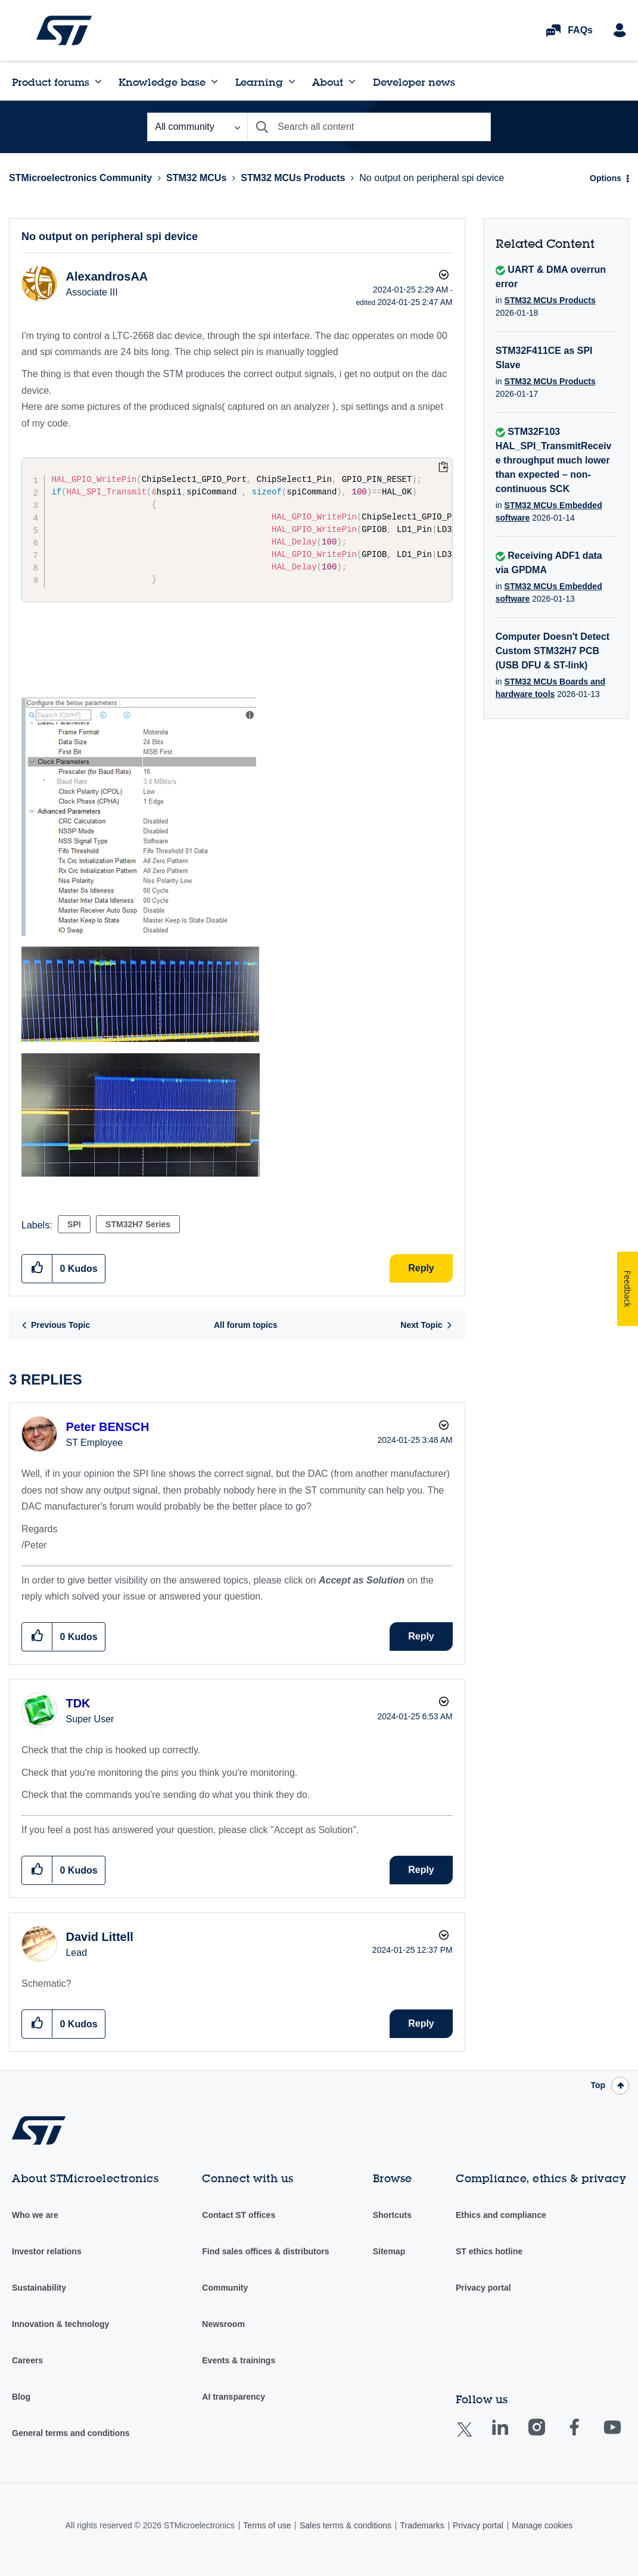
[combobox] (369, 127)
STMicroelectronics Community (64, 30)
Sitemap (389, 2251)
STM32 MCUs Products (293, 178)
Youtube (624, 2435)
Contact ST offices (238, 2215)
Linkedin (511, 2435)
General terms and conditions (71, 2433)
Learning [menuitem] (259, 82)
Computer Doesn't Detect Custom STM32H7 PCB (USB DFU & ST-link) (552, 650)
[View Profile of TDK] (78, 1703)
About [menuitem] (327, 82)
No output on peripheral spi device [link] (431, 178)
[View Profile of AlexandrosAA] (107, 276)
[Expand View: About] (352, 82)
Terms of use (267, 2525)
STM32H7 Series (137, 1224)
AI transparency (233, 2396)
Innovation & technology (60, 2324)
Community (225, 2287)
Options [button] (605, 178)
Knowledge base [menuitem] (162, 82)
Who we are (35, 2215)
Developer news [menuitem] (414, 82)
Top (597, 2085)
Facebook (585, 2435)
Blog (21, 2396)
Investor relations (47, 2251)
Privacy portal (483, 2287)
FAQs (580, 30)
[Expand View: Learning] (292, 82)
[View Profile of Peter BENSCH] (107, 1426)
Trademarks (422, 2525)
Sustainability (39, 2287)
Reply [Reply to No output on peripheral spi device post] (421, 1268)
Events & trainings (238, 2360)
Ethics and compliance (501, 2215)
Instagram (548, 2435)
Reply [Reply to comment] (421, 1636)
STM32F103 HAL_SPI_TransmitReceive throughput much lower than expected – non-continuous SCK (554, 460)
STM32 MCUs (196, 178)
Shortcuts (392, 2215)
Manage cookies (542, 2525)
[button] (138, 817)
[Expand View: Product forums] (98, 82)
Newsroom (223, 2324)
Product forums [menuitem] (50, 82)
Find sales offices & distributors (265, 2251)
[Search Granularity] (197, 127)
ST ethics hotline (489, 2251)
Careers (27, 2360)
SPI (74, 1224)
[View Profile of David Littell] (99, 1936)
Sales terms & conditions (345, 2525)
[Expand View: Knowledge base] (214, 82)
